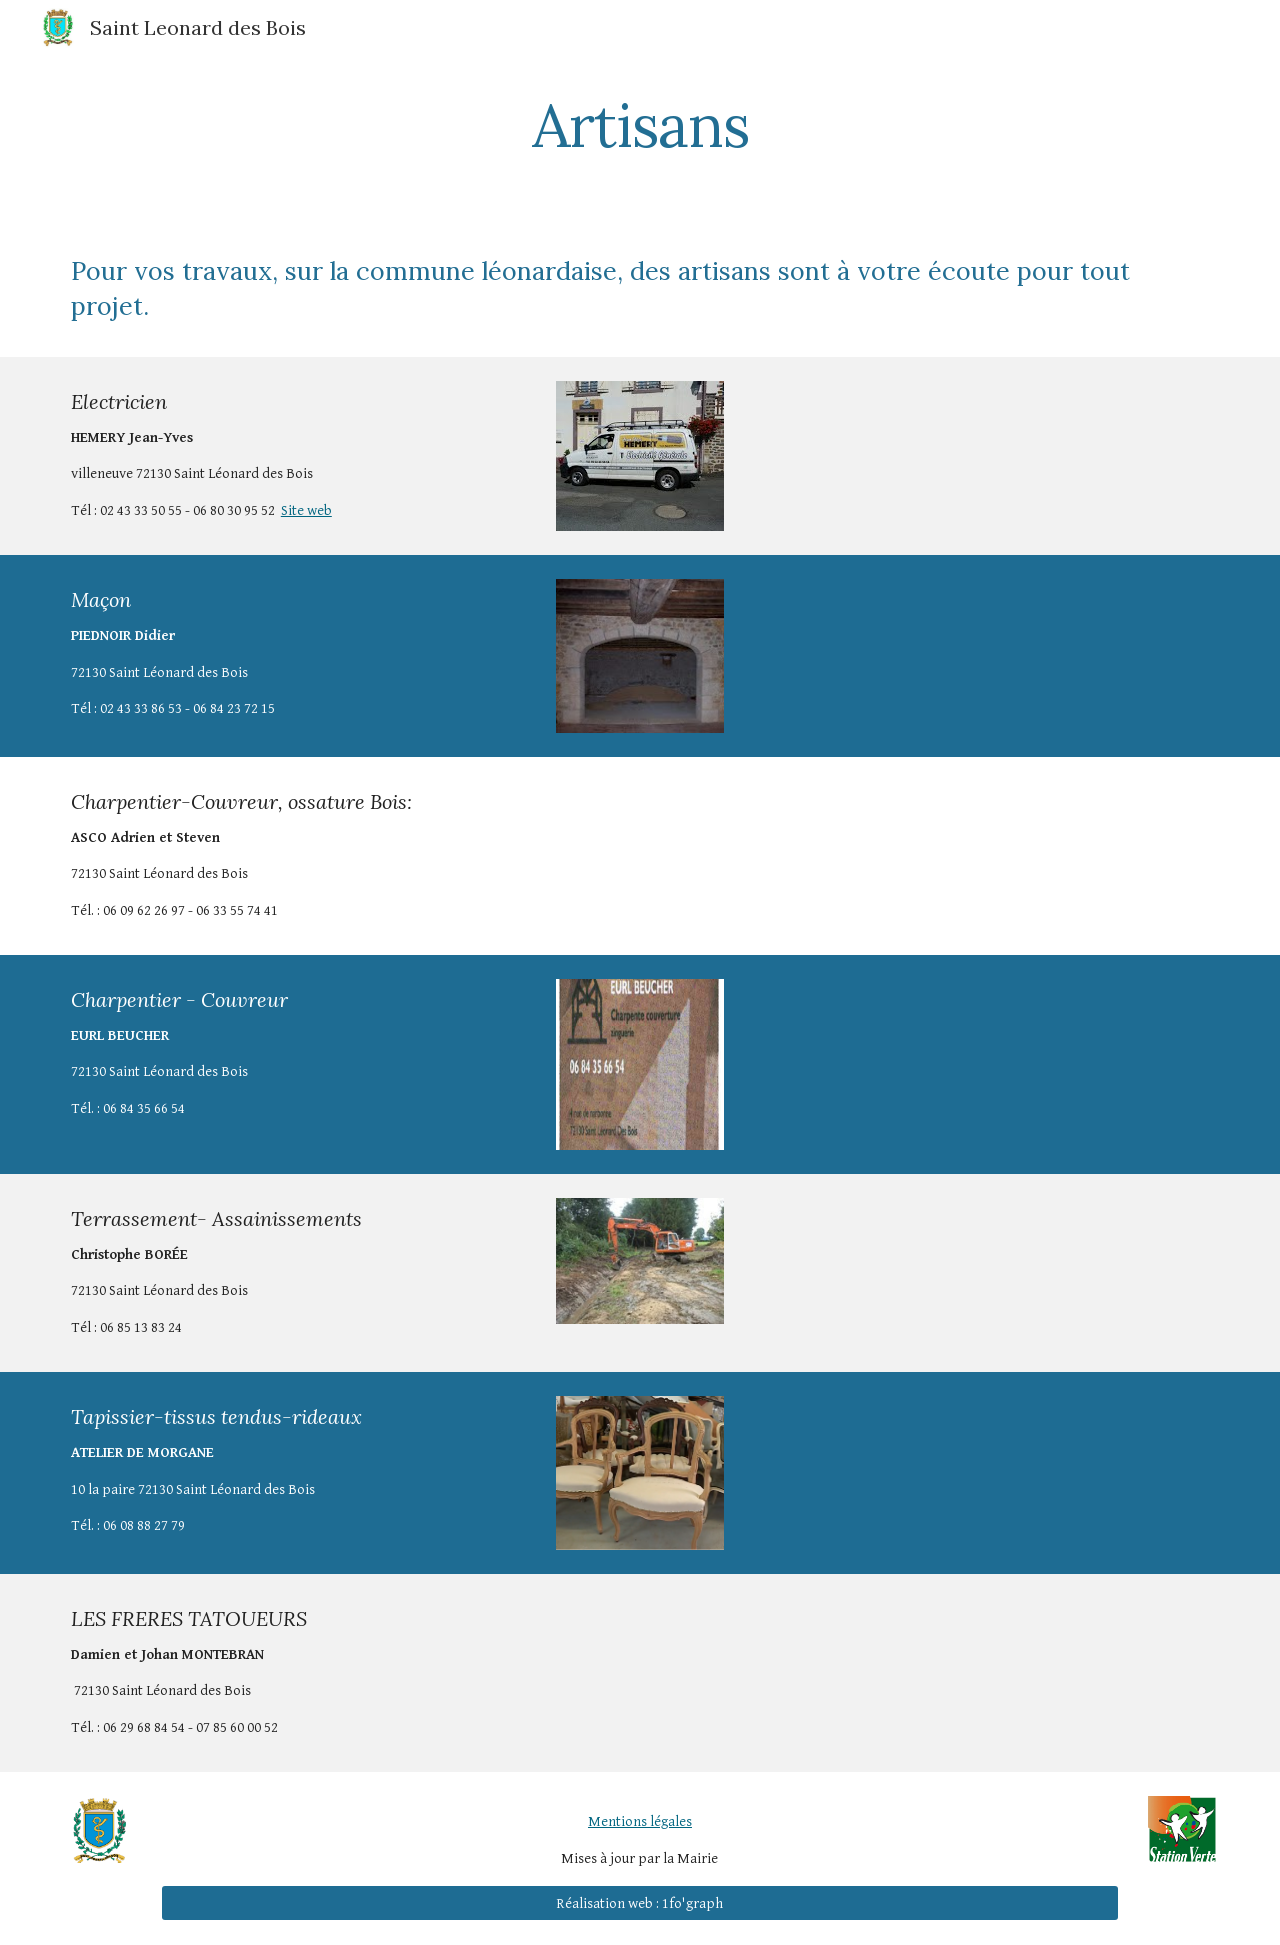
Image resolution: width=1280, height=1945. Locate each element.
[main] (640, 125)
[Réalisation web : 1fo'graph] (639, 1903)
